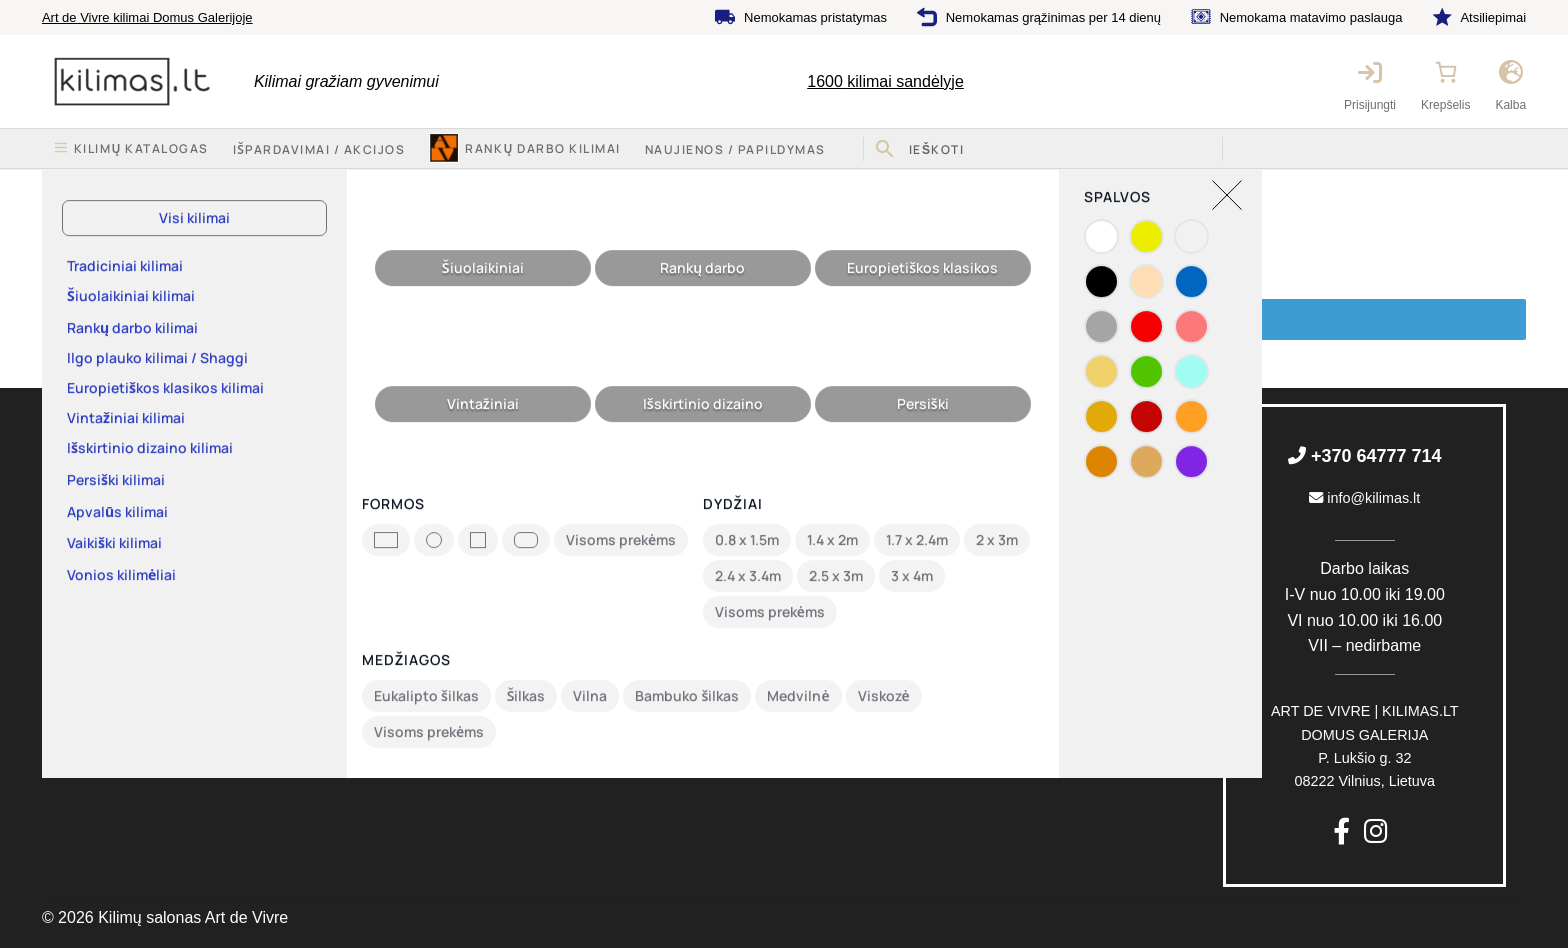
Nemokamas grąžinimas (911, 548)
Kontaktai (72, 546)
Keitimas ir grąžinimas (499, 469)
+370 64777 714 (1365, 456)
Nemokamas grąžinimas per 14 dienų (1053, 17)
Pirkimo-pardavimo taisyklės (518, 508)
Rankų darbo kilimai (542, 148)
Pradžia (88, 189)
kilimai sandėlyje (885, 81)
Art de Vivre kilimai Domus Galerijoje (147, 17)
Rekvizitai (73, 585)
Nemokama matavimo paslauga (1311, 17)
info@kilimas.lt (1364, 498)
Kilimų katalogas (94, 469)
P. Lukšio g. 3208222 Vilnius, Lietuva (1365, 746)
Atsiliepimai (1493, 17)
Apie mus (72, 508)
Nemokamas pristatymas (815, 17)
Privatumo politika (486, 546)
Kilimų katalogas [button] (141, 148)
